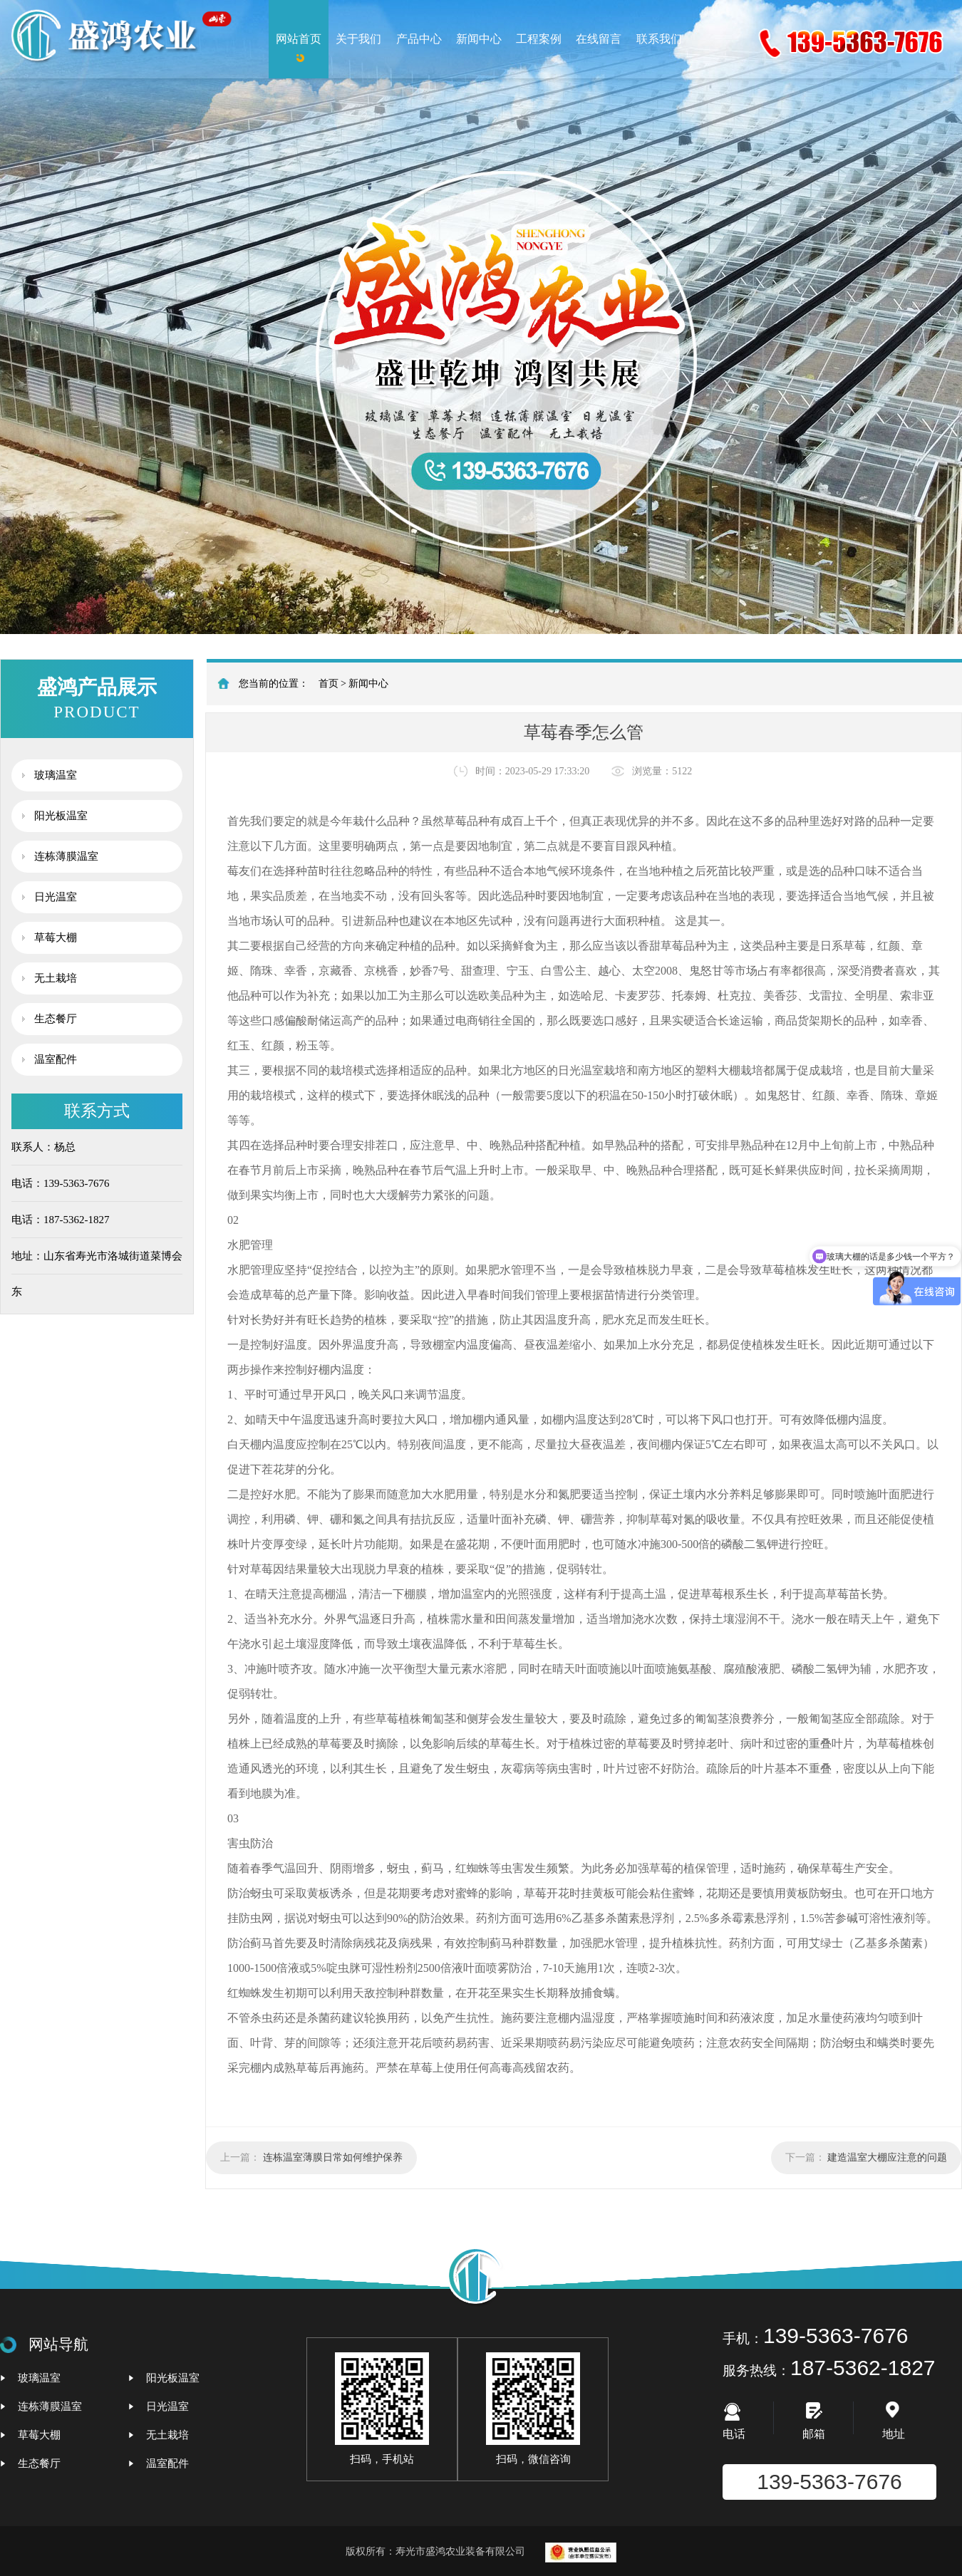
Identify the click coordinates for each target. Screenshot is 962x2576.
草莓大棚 (55, 937)
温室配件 (55, 1059)
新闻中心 (479, 39)
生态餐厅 (55, 1018)
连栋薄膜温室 (66, 856)
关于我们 (358, 39)
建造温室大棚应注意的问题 (887, 2157)
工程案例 (539, 39)
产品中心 (419, 39)
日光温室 (55, 897)
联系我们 (659, 39)
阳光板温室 (61, 815)
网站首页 (298, 39)
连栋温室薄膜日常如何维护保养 (333, 2157)
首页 (328, 683)
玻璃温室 (55, 775)
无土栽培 (55, 978)
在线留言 (598, 39)
